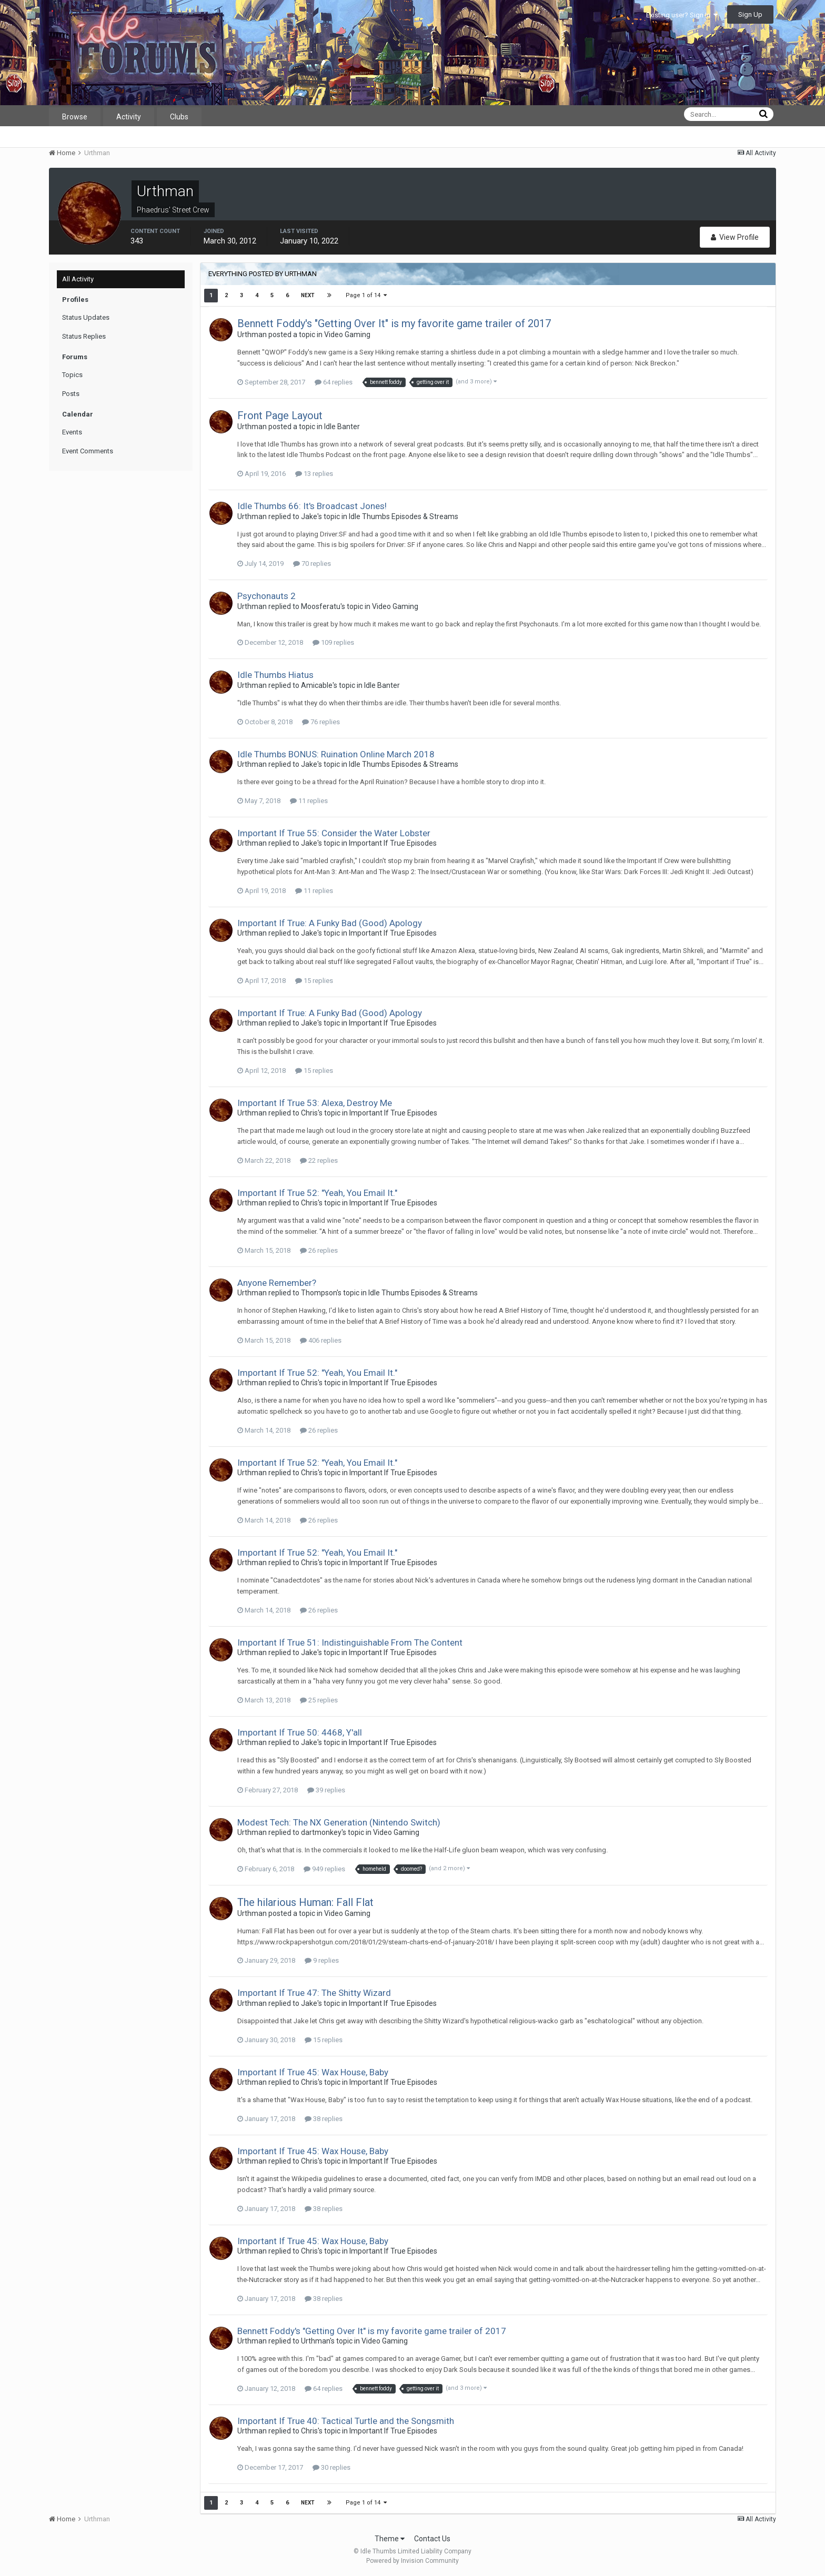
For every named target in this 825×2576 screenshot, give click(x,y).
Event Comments (87, 451)
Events (72, 432)
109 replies (333, 642)
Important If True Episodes (393, 843)
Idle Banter (342, 426)
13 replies (314, 474)
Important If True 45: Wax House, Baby (312, 2072)
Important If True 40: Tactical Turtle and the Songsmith (345, 2421)
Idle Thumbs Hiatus (275, 675)
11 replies (309, 801)
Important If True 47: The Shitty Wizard (314, 1992)
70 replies (312, 563)
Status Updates (85, 317)
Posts (70, 394)
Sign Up (750, 14)
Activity (128, 117)
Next (308, 295)
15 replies (314, 981)
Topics (72, 375)
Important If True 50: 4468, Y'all (299, 1732)
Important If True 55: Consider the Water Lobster (333, 833)
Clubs (179, 117)
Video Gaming (347, 334)
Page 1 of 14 (366, 295)
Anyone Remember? (276, 1282)
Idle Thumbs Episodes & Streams (403, 516)
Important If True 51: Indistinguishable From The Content (349, 1642)
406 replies (320, 1340)
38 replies (324, 2119)
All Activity (78, 279)
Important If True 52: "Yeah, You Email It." (317, 1193)
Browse (74, 117)
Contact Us (432, 2538)
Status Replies (84, 336)
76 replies (321, 722)
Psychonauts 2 (266, 596)
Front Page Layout (280, 415)
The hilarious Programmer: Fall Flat (305, 1902)
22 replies (319, 1160)
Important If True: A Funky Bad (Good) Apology (329, 923)
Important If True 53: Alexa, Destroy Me (314, 1103)
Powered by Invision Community (412, 2560)
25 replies (319, 1700)
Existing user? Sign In (682, 15)
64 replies (334, 382)
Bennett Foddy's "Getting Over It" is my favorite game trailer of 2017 (394, 323)
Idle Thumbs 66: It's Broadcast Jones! (312, 506)
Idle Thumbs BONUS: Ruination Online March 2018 (336, 754)
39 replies (326, 1790)
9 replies (322, 1960)
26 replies (319, 1250)
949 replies (324, 1869)
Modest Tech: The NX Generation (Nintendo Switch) (338, 1822)
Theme (390, 2538)
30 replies (331, 2467)
